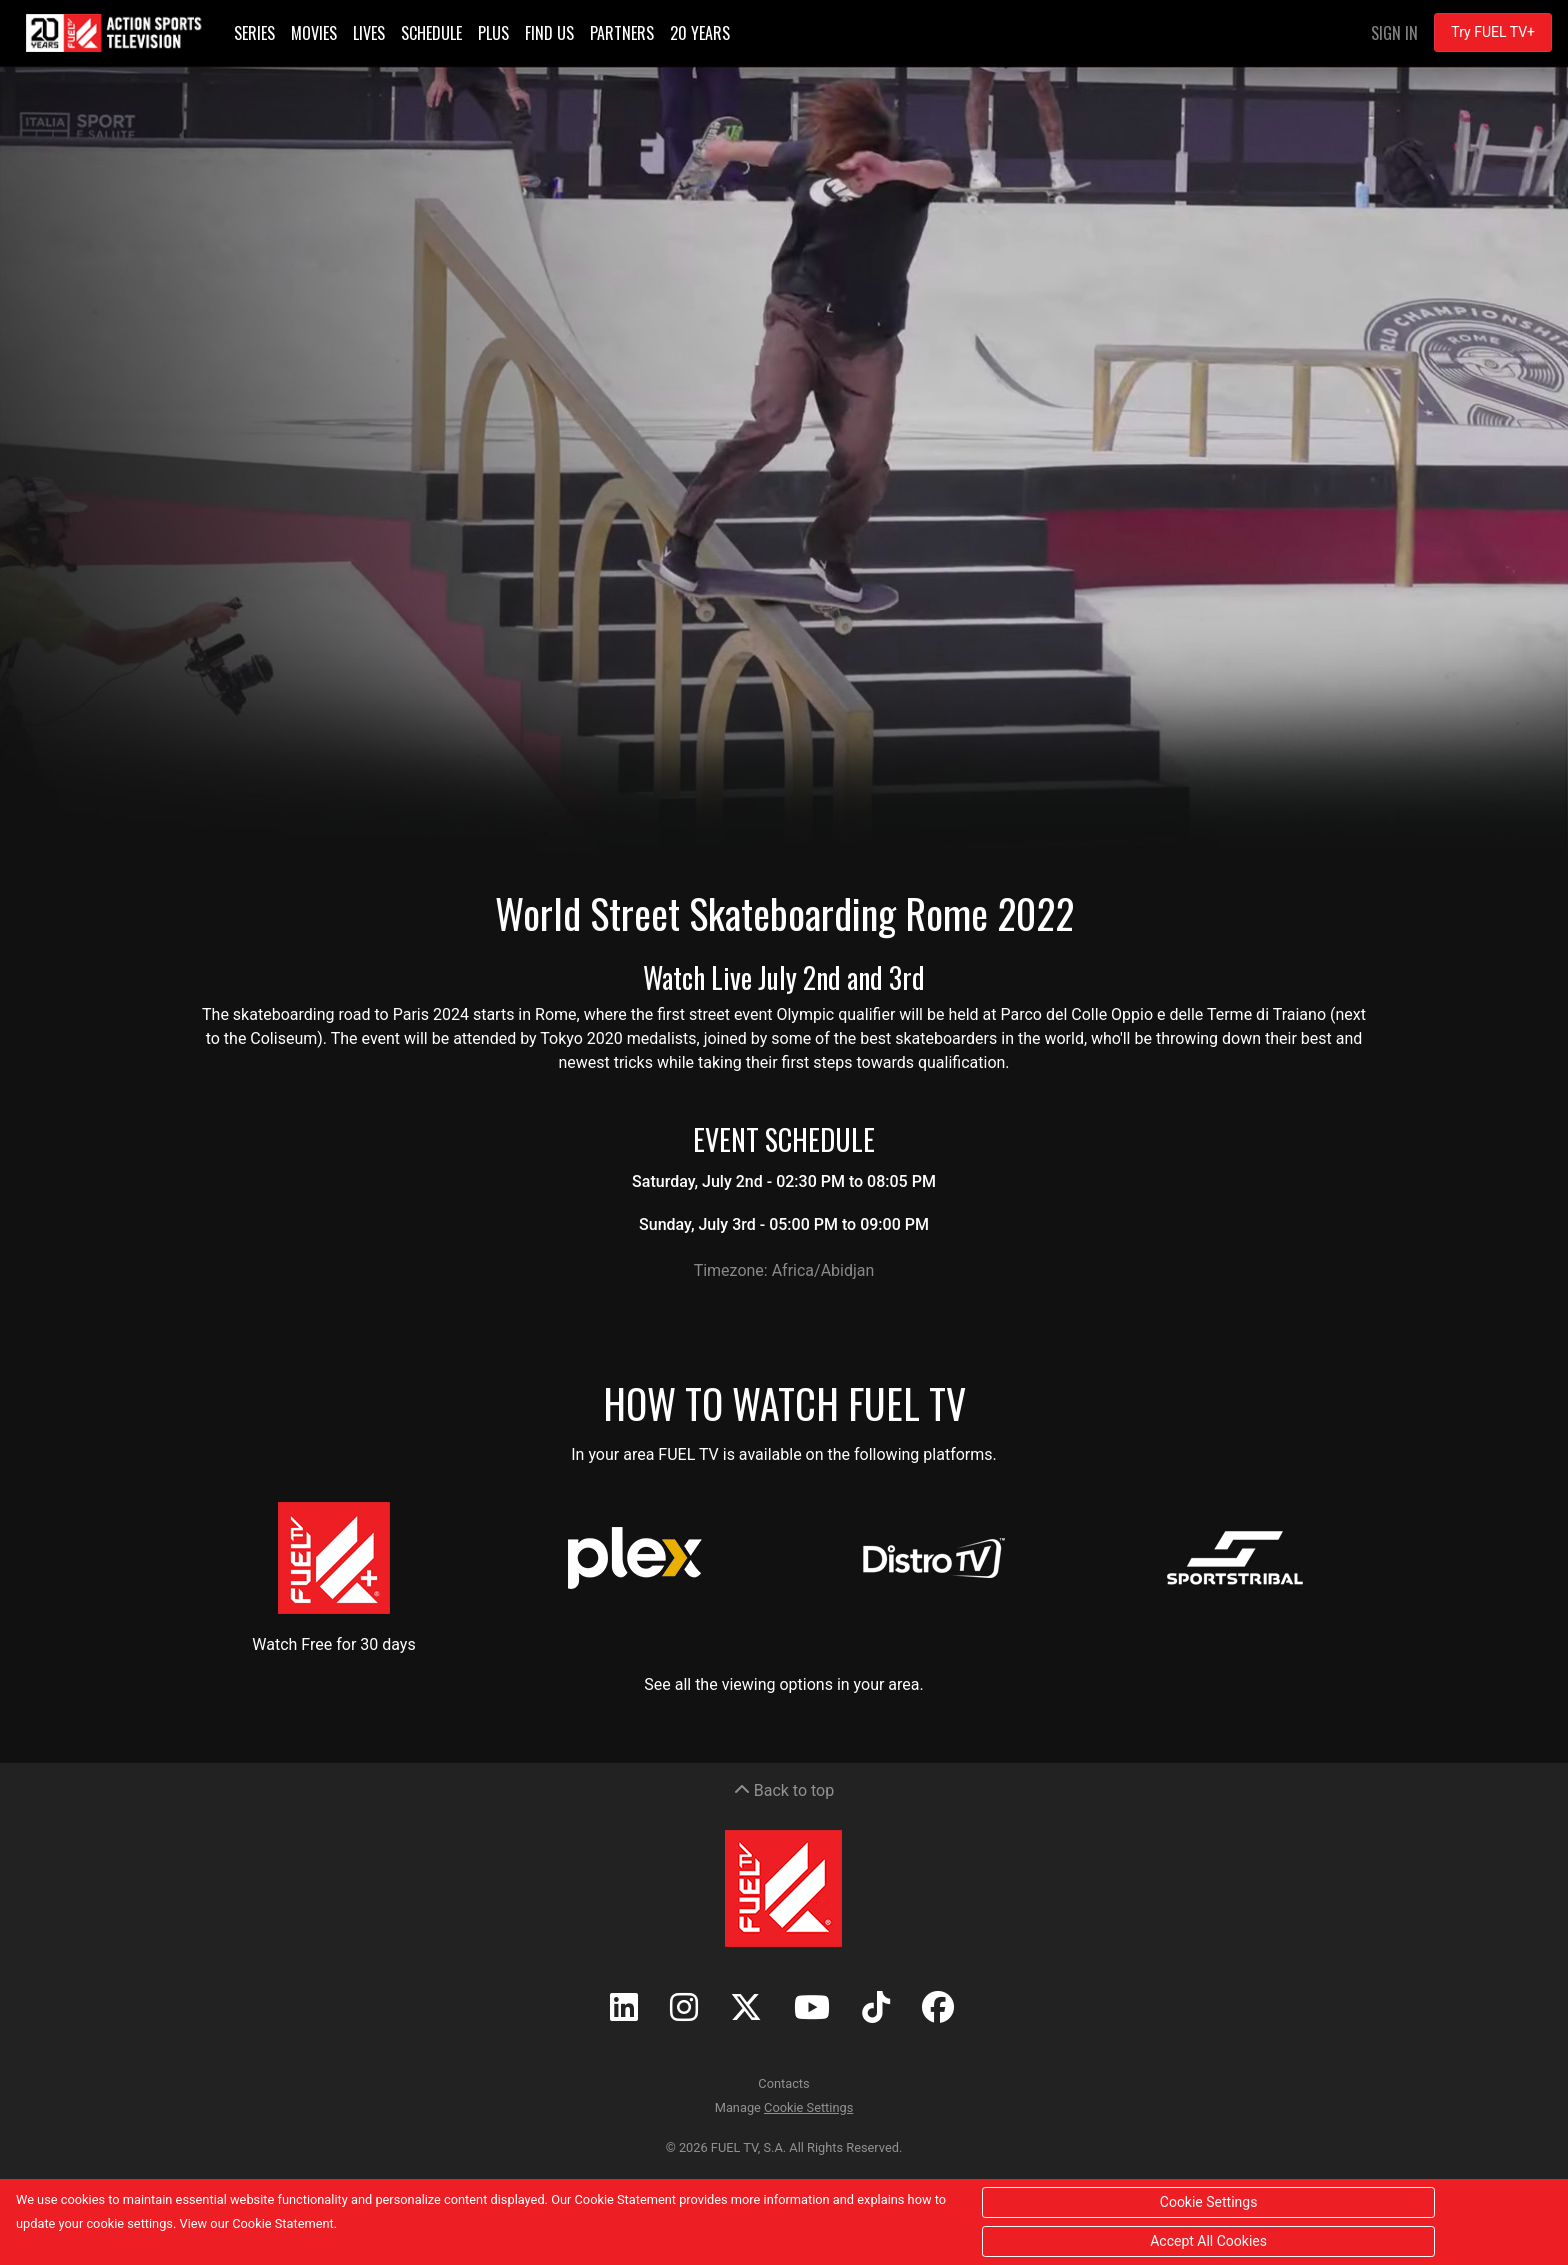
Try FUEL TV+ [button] (1493, 32)
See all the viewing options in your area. (784, 1684)
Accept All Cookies (1208, 2241)
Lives (369, 33)
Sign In (1394, 33)
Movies (314, 33)
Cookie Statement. (284, 2223)
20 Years (700, 33)
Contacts (783, 2083)
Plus (493, 33)
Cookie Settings (808, 2107)
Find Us (549, 33)
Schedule (431, 33)
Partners (622, 33)
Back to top (784, 1790)
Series (254, 33)
